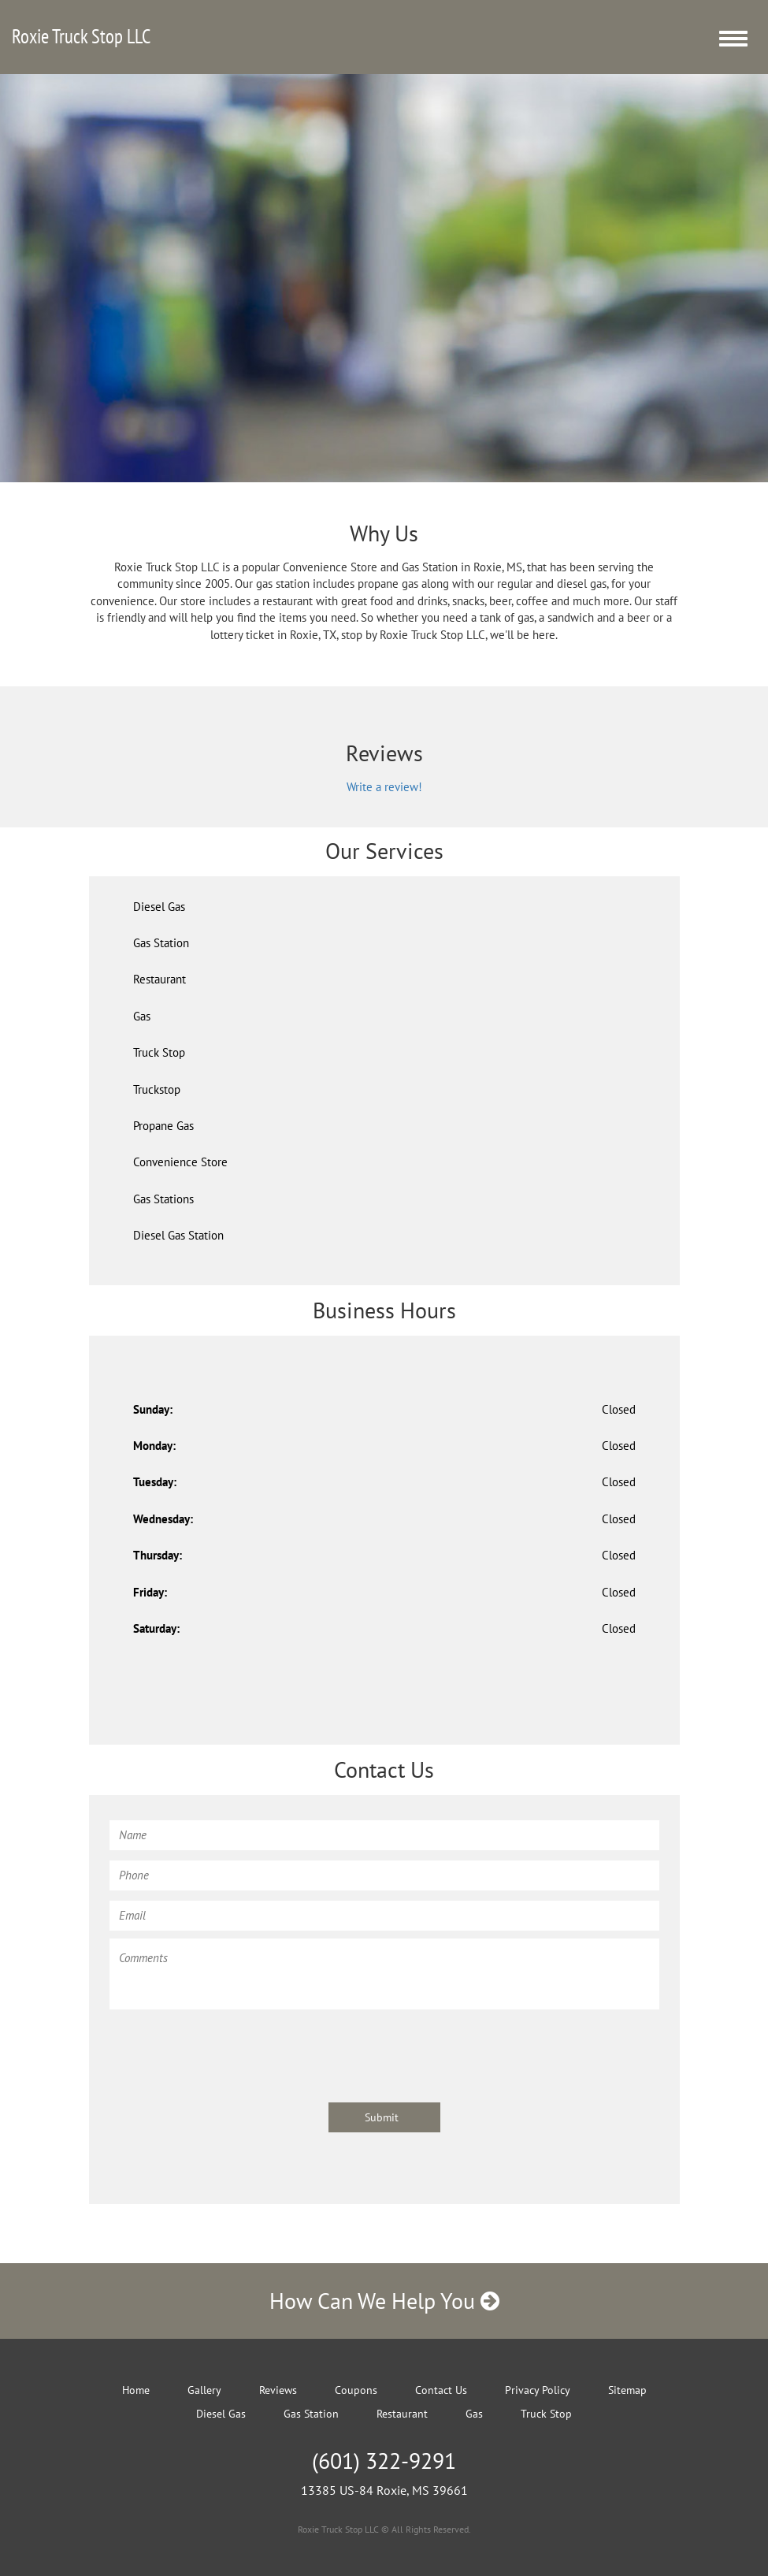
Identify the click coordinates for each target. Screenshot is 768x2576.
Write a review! (384, 786)
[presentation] (229, 2048)
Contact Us (441, 2390)
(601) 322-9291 (384, 2460)
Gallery (204, 2390)
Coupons (356, 2390)
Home (136, 2390)
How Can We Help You (384, 2300)
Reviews (278, 2390)
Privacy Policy (537, 2390)
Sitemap (627, 2390)
